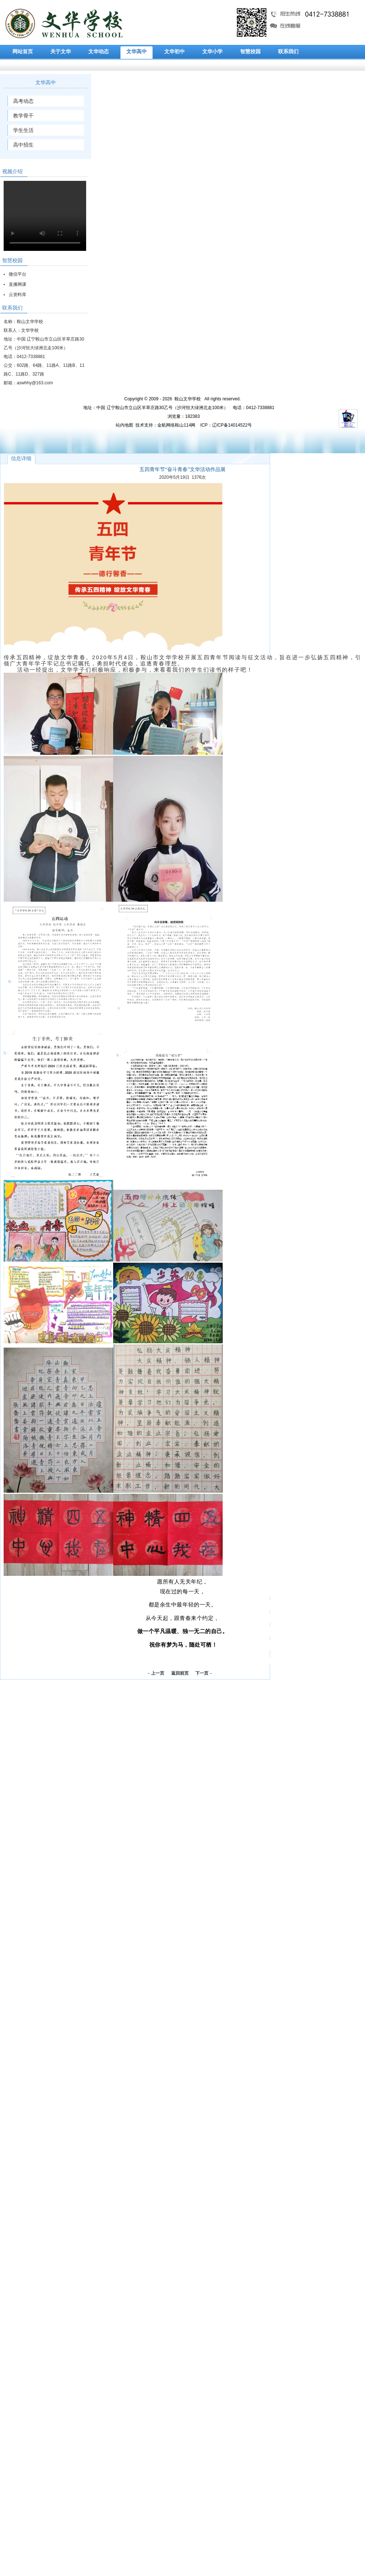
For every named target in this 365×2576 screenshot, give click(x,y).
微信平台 (17, 274)
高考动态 (23, 101)
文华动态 (98, 51)
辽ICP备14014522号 (232, 425)
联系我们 (288, 51)
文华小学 (212, 51)
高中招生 (23, 145)
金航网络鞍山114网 (176, 425)
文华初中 (174, 51)
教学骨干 (23, 115)
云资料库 (17, 294)
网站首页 (22, 51)
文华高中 (136, 51)
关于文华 (60, 51)
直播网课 (17, 284)
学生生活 (23, 130)
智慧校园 (250, 51)
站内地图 (124, 425)
